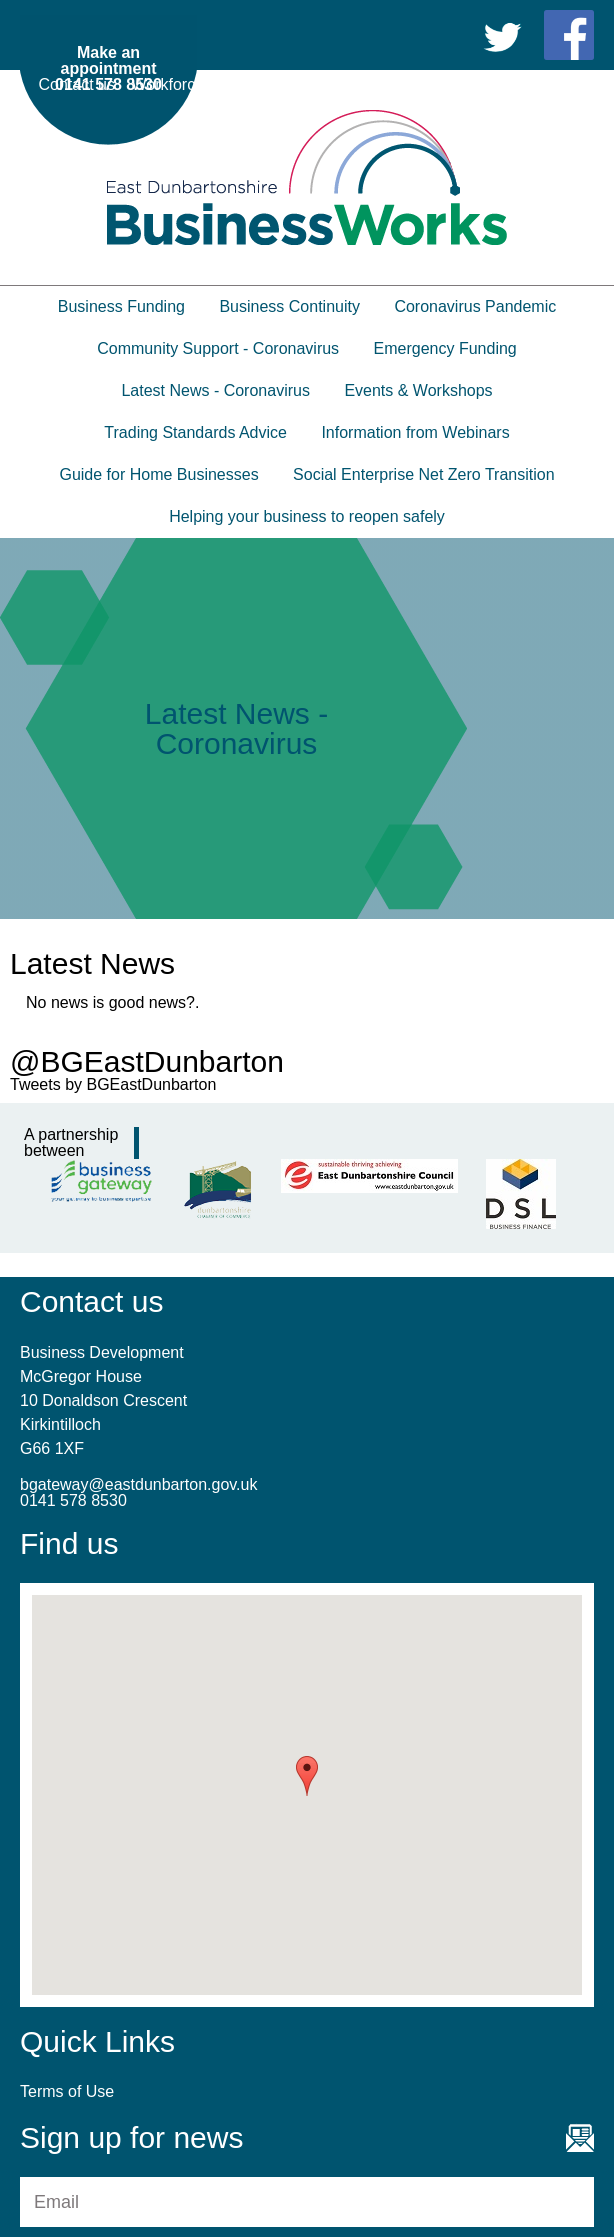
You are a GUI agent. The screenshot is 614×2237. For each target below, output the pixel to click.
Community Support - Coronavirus (218, 348)
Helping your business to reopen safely (307, 516)
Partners (349, 84)
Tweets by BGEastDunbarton (113, 1084)
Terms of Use (547, 84)
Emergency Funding (445, 348)
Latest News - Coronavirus (215, 390)
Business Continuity (289, 306)
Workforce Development (216, 84)
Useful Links (439, 84)
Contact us (77, 84)
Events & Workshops (418, 390)
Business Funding (121, 306)
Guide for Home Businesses (158, 474)
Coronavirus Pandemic (475, 306)
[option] (307, 728)
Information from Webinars (415, 432)
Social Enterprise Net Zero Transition (423, 474)
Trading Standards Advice (195, 432)
